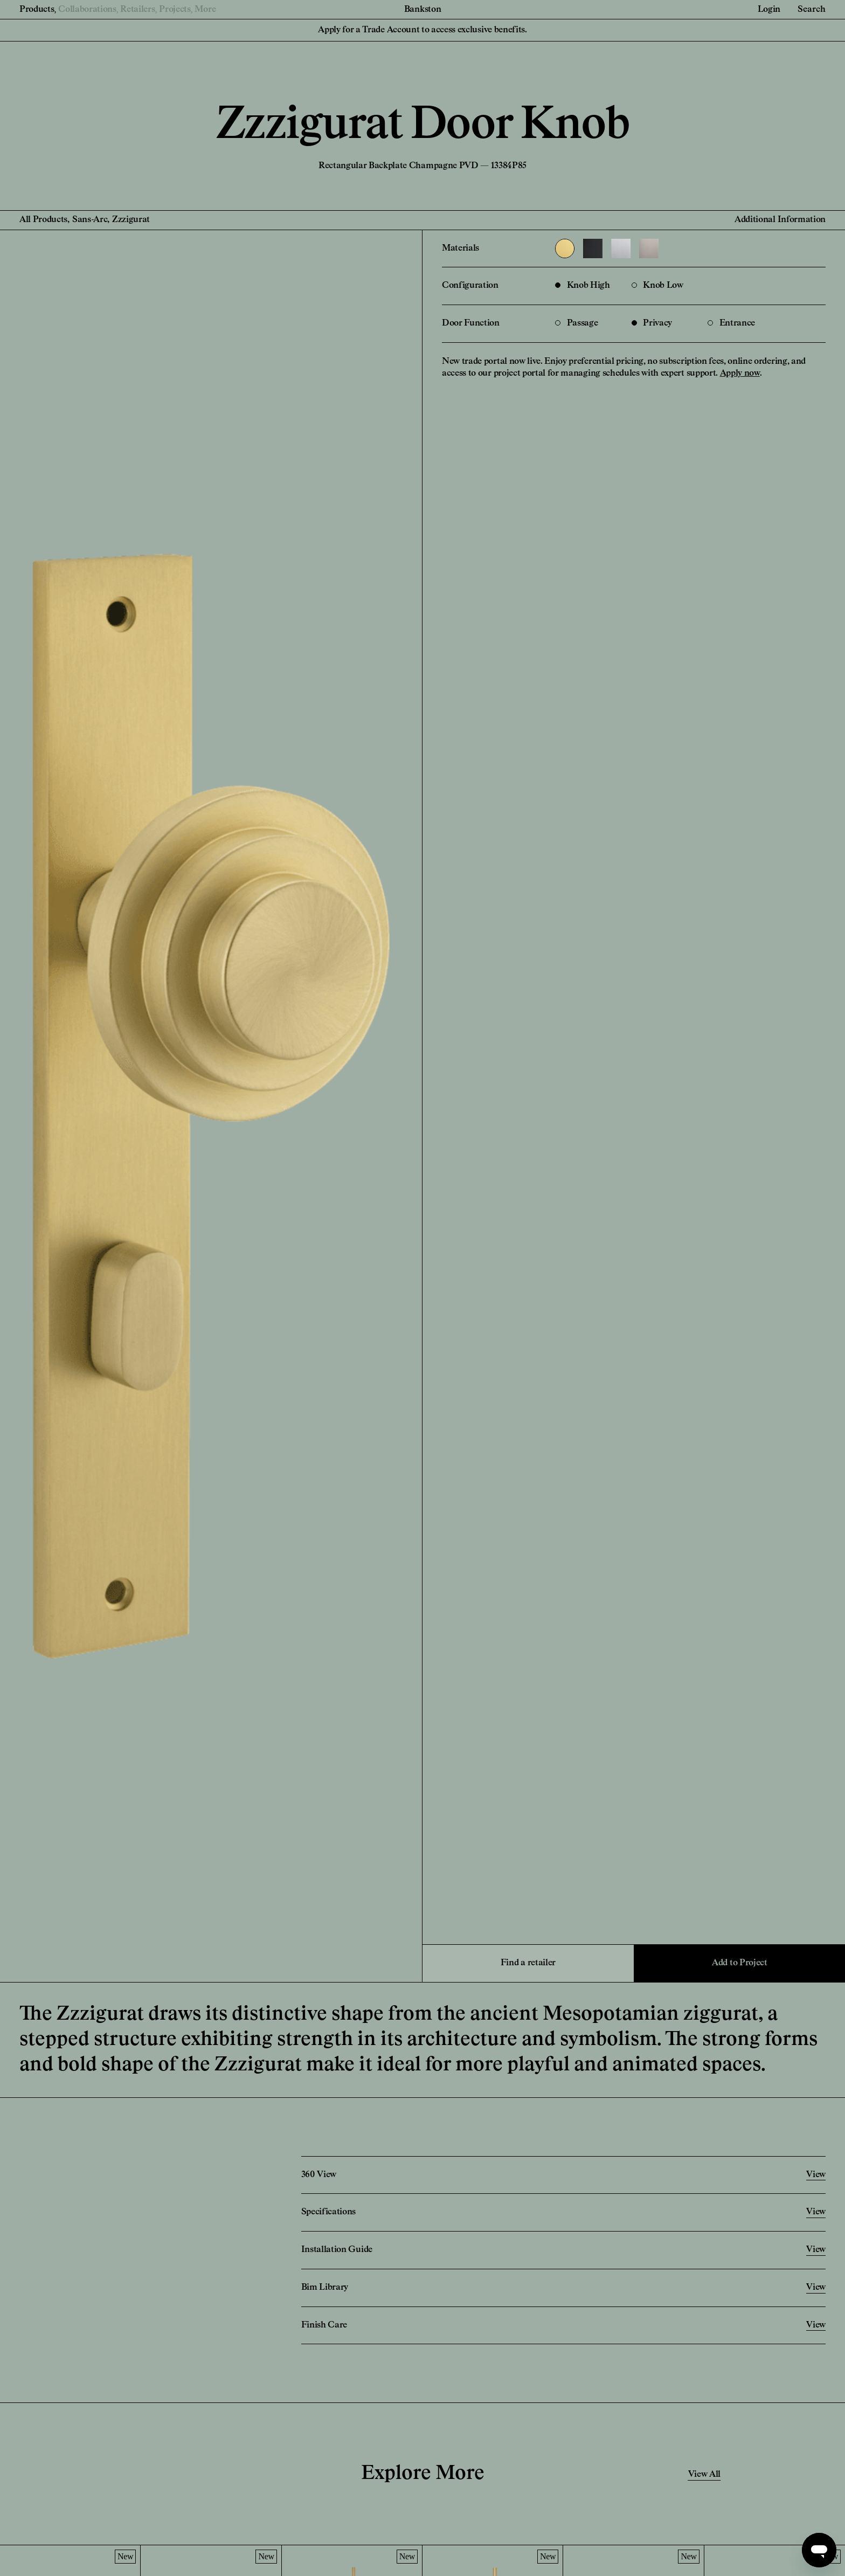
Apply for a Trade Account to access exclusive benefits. (422, 30)
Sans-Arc (89, 220)
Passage (576, 323)
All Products (43, 220)
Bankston (422, 9)
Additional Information (780, 220)
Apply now (740, 373)
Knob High (582, 285)
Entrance (731, 323)
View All (704, 2474)
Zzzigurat (131, 220)
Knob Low (657, 285)
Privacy (652, 323)
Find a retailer (528, 1963)
